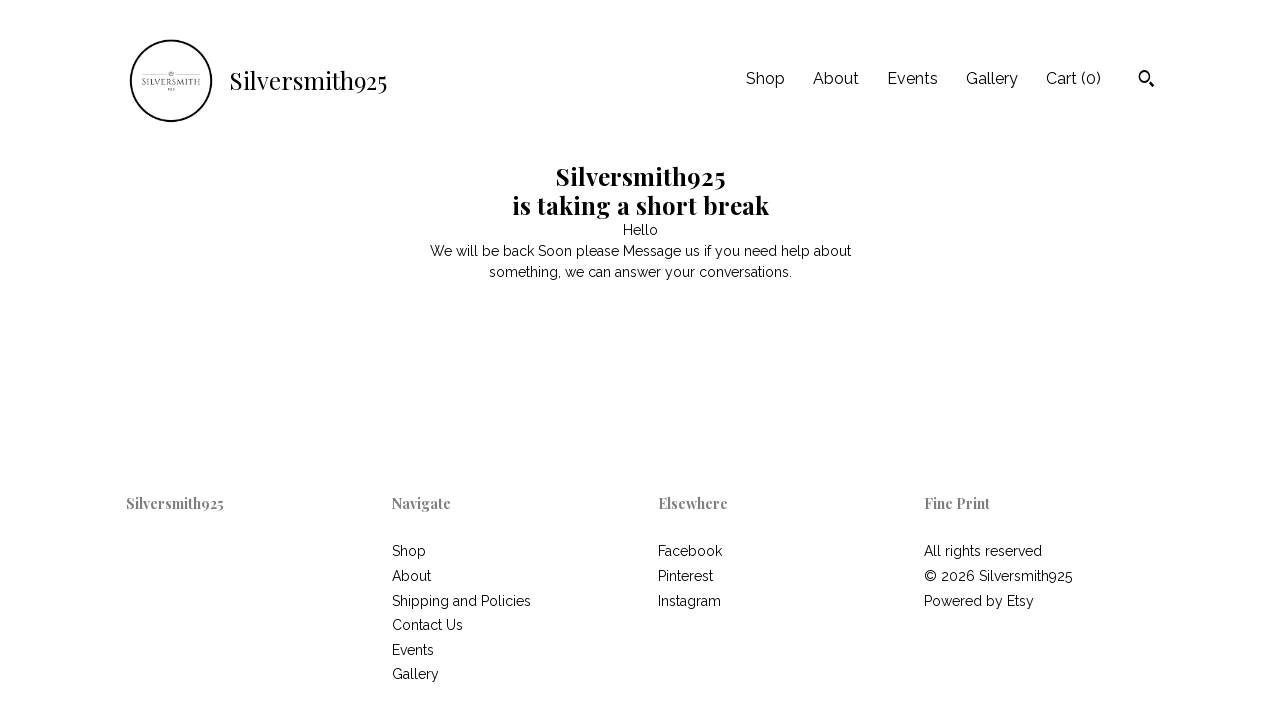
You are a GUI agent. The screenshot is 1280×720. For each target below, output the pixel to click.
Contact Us (427, 625)
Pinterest (685, 576)
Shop (765, 78)
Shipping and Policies (461, 601)
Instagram (689, 601)
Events (912, 78)
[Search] (1146, 81)
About (836, 78)
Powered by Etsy (979, 601)
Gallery (992, 78)
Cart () (1073, 78)
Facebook (690, 551)
